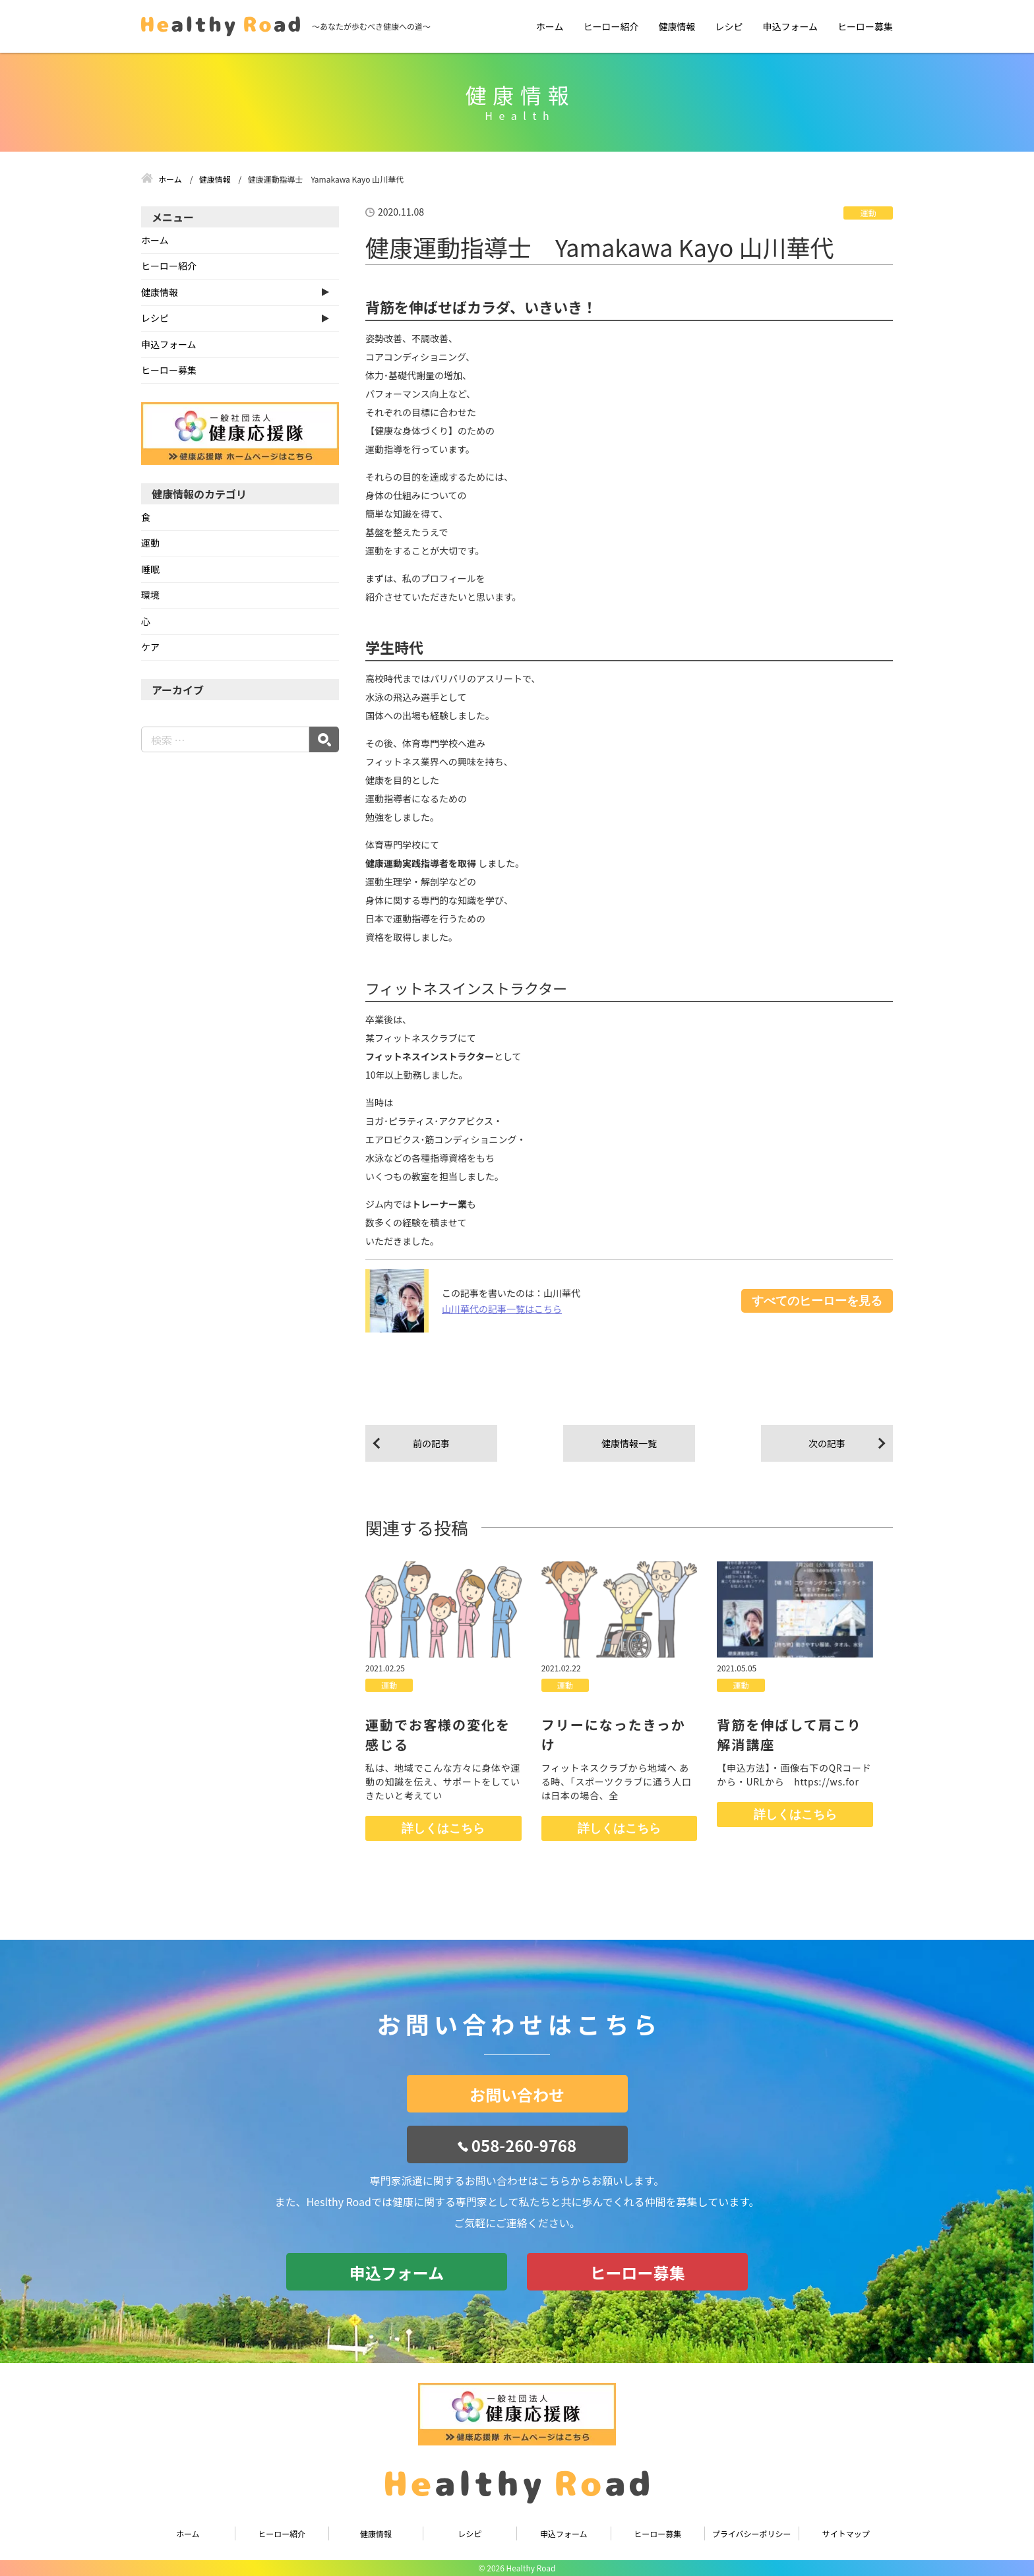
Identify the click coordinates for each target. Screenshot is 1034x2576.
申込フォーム (790, 26)
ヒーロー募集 (865, 26)
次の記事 (826, 1443)
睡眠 (150, 569)
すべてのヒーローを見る (817, 1300)
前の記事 (431, 1443)
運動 (868, 212)
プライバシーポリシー (751, 2533)
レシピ (729, 26)
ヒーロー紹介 (610, 26)
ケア (150, 646)
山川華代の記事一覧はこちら (502, 1308)
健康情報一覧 (629, 1443)
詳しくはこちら (443, 1828)
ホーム (550, 26)
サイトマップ (846, 2533)
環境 (150, 594)
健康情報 (676, 26)
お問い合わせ (517, 2094)
